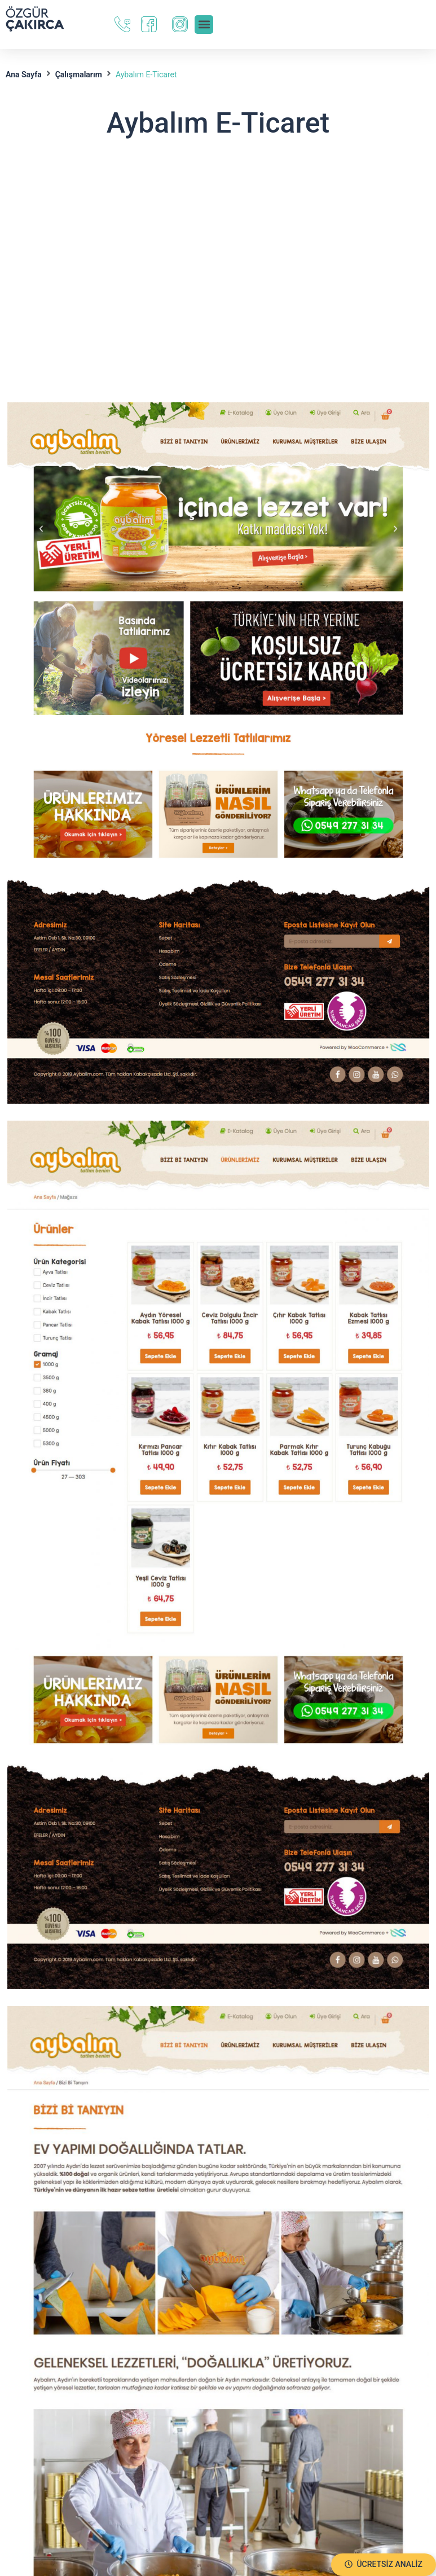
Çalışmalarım (78, 74)
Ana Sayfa (24, 74)
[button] (383, 2564)
